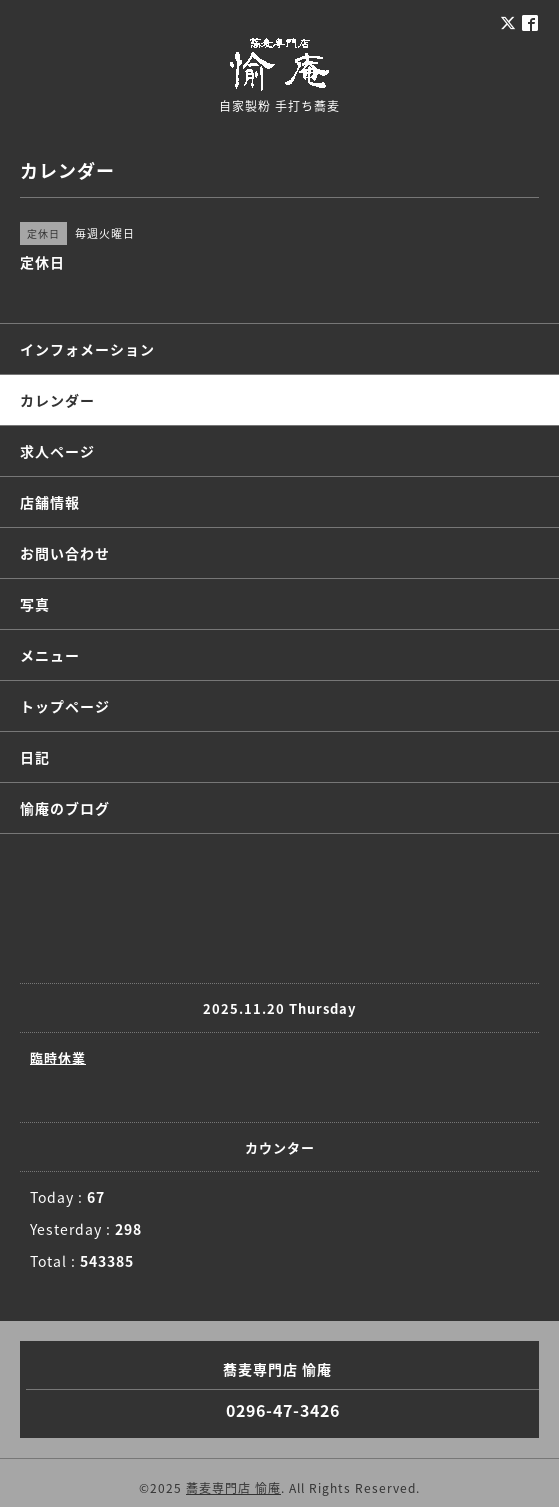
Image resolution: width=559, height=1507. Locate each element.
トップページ (65, 706)
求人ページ (57, 451)
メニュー (50, 655)
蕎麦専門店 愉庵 (233, 1488)
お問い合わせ (65, 553)
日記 (35, 757)
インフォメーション (87, 349)
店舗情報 (50, 502)
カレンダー (57, 400)
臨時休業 (58, 1057)
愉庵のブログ (65, 808)
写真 (35, 604)
